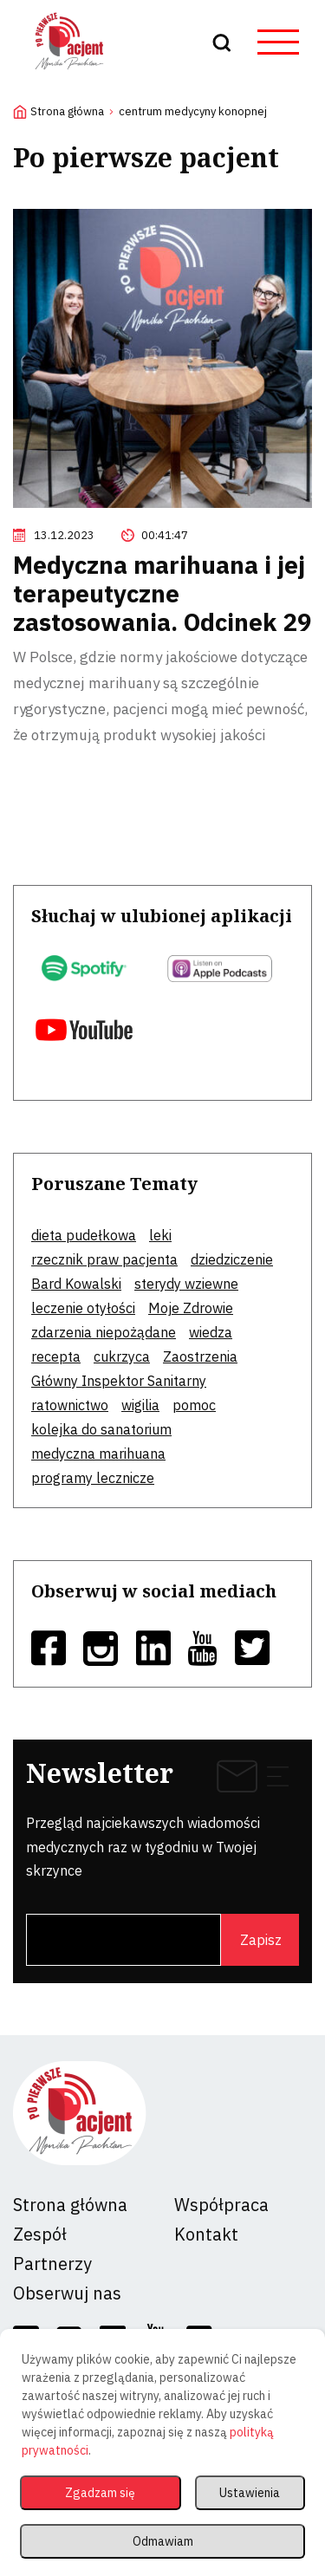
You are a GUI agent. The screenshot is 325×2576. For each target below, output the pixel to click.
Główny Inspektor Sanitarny (118, 1380)
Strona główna (67, 111)
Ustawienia (249, 2493)
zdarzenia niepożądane (103, 1332)
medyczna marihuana (98, 1453)
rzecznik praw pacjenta (104, 1259)
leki (160, 1235)
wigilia (140, 1405)
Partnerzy (52, 2263)
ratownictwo (69, 1405)
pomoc (194, 1405)
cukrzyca (122, 1356)
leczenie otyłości (83, 1308)
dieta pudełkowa (83, 1235)
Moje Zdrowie (190, 1308)
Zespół (40, 2234)
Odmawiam (163, 2541)
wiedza (210, 1332)
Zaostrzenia (200, 1356)
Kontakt (206, 2234)
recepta (56, 1356)
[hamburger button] (278, 42)
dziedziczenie (232, 1259)
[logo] (69, 72)
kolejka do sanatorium (101, 1429)
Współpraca (221, 2204)
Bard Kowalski (76, 1283)
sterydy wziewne (186, 1283)
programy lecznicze (92, 1477)
